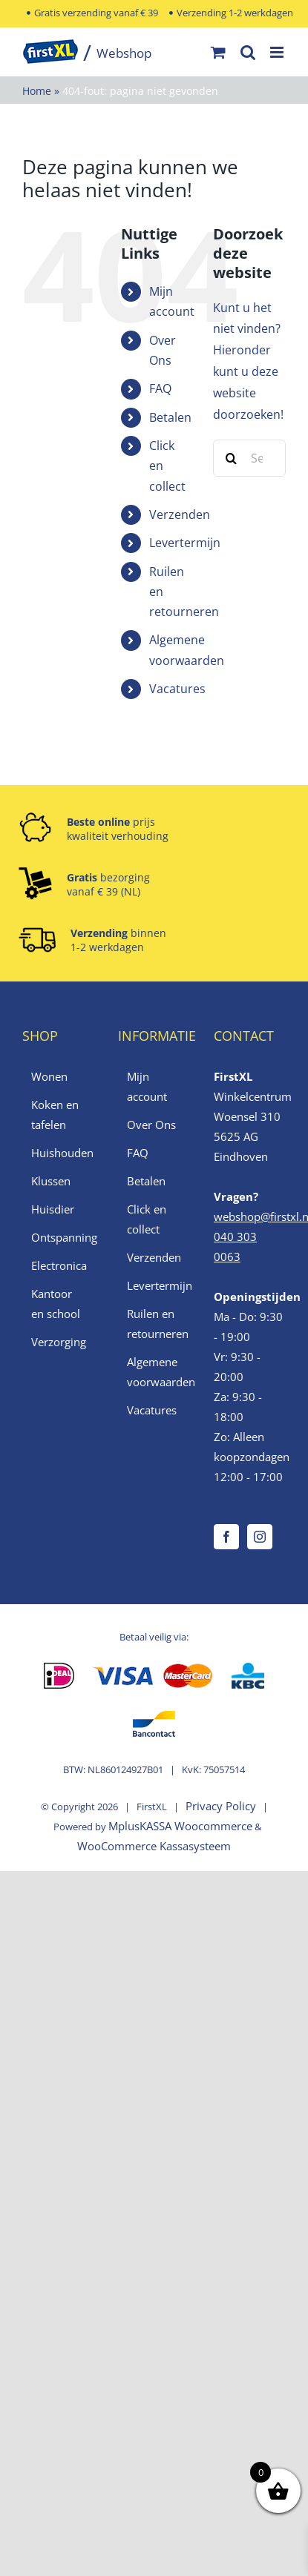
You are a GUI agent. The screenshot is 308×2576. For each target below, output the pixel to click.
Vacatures (177, 689)
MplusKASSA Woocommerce (180, 1825)
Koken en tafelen (55, 1114)
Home (36, 91)
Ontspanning (59, 1237)
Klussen (51, 1180)
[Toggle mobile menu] (278, 52)
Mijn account (147, 1086)
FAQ (160, 388)
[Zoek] (231, 458)
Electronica (59, 1265)
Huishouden (59, 1152)
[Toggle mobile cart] (218, 52)
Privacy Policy (221, 1805)
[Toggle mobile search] (247, 52)
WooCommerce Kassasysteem (154, 1845)
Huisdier (52, 1209)
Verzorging (58, 1341)
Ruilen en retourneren (155, 1323)
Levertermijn (184, 542)
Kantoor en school (55, 1303)
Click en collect (146, 1219)
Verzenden (179, 514)
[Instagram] (259, 1536)
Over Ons (151, 1124)
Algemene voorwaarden (155, 1371)
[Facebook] (226, 1536)
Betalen (170, 417)
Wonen (49, 1076)
